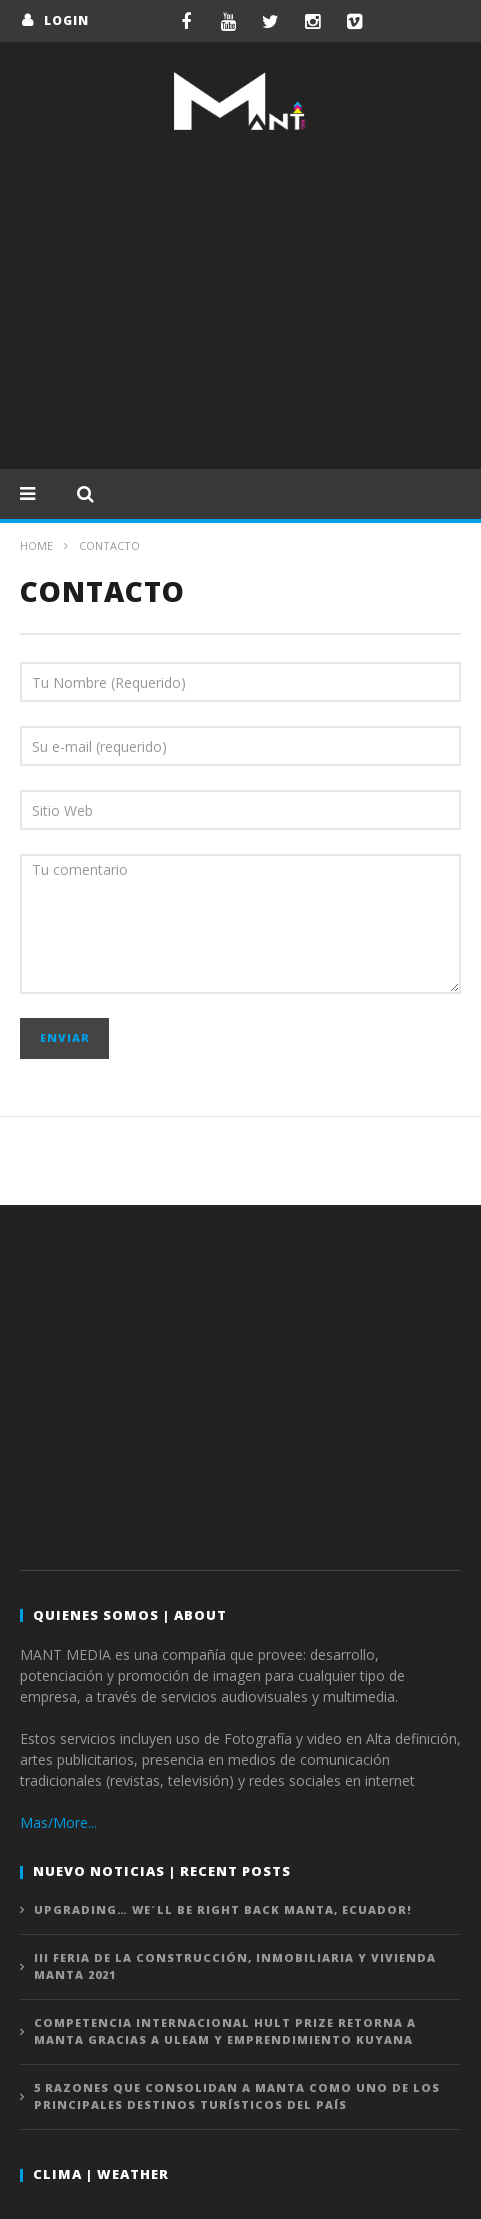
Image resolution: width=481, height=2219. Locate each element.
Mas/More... (58, 1822)
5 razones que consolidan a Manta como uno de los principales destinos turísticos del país (237, 2096)
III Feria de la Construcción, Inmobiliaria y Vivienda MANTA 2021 (235, 1966)
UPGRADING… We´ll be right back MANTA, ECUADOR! (223, 1909)
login (66, 20)
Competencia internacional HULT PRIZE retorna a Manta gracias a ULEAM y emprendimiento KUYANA (225, 2031)
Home (36, 545)
